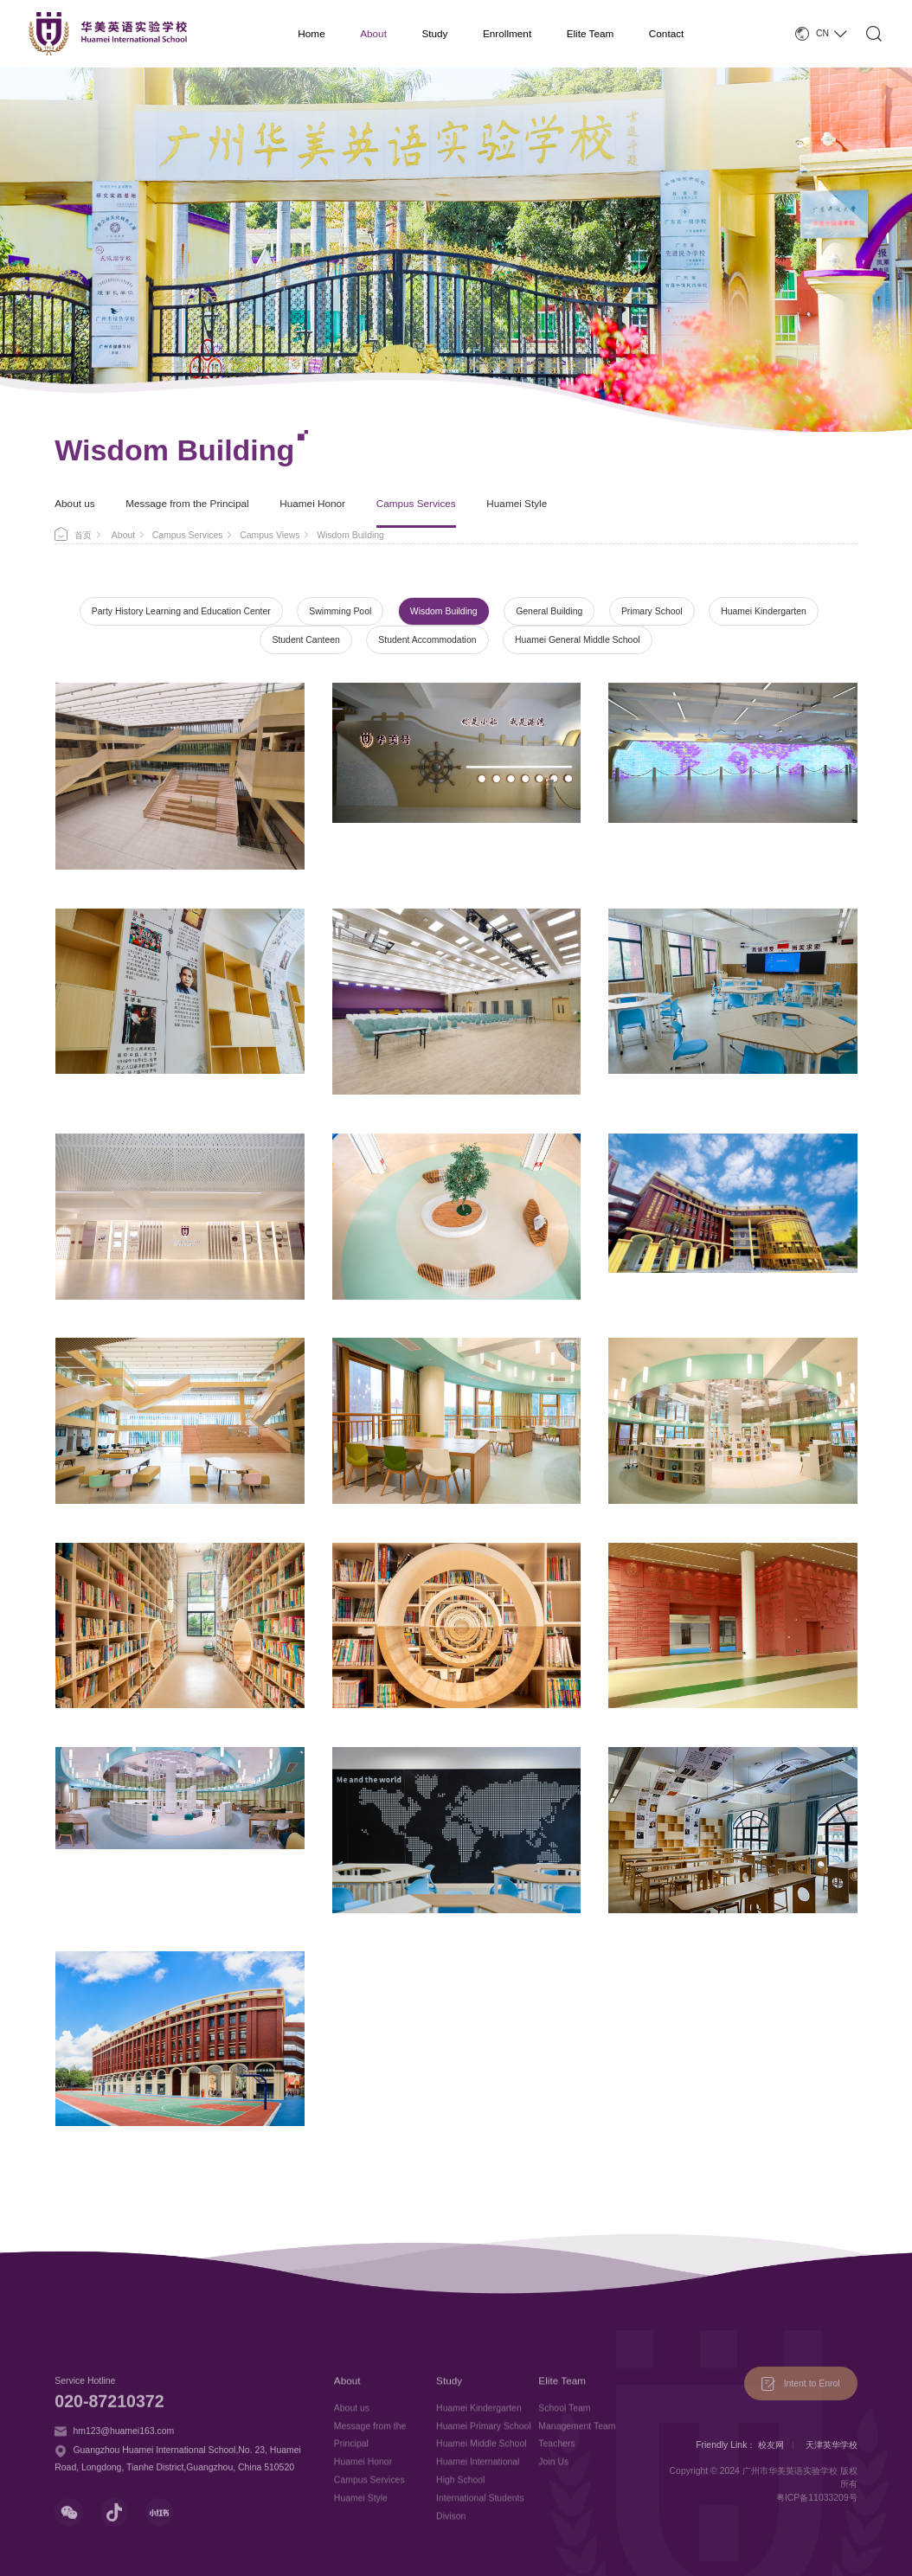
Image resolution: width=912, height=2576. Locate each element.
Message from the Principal (186, 503)
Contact (666, 33)
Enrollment (507, 33)
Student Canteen (305, 640)
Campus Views (269, 535)
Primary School (652, 611)
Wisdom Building (444, 611)
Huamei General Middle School (577, 640)
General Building (549, 611)
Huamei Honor (312, 503)
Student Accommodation (427, 640)
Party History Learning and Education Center (181, 611)
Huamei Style (516, 503)
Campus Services (416, 503)
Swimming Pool (340, 611)
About (373, 33)
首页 (83, 535)
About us (74, 503)
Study (434, 33)
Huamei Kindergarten (763, 611)
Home (311, 33)
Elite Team (590, 33)
